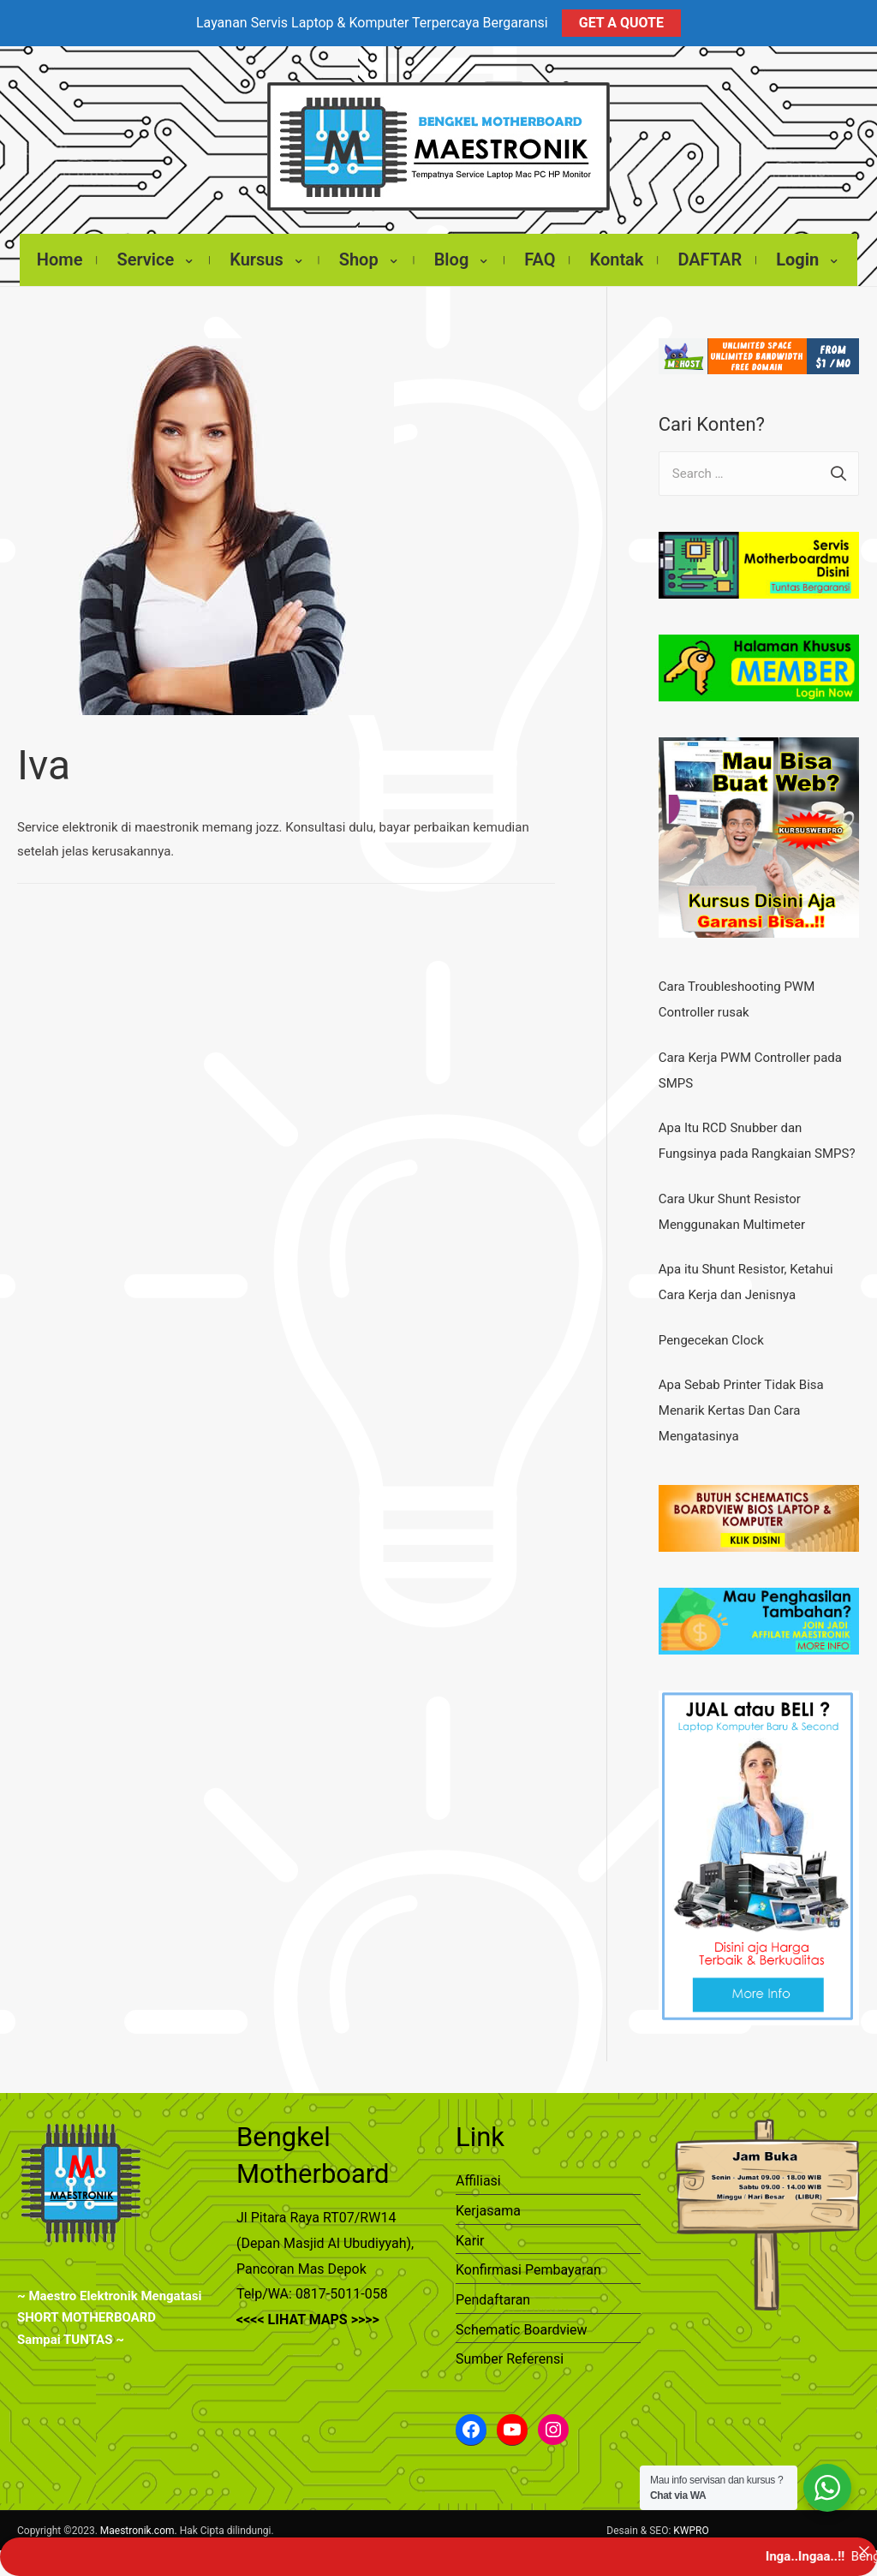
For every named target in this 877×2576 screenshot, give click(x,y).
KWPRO (690, 2518)
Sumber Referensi (510, 2346)
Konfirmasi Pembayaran (528, 2257)
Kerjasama (488, 2198)
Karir (470, 2228)
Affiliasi (478, 2168)
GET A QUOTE (621, 23)
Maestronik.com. (138, 2518)
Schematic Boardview (522, 2317)
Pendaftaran (493, 2287)
